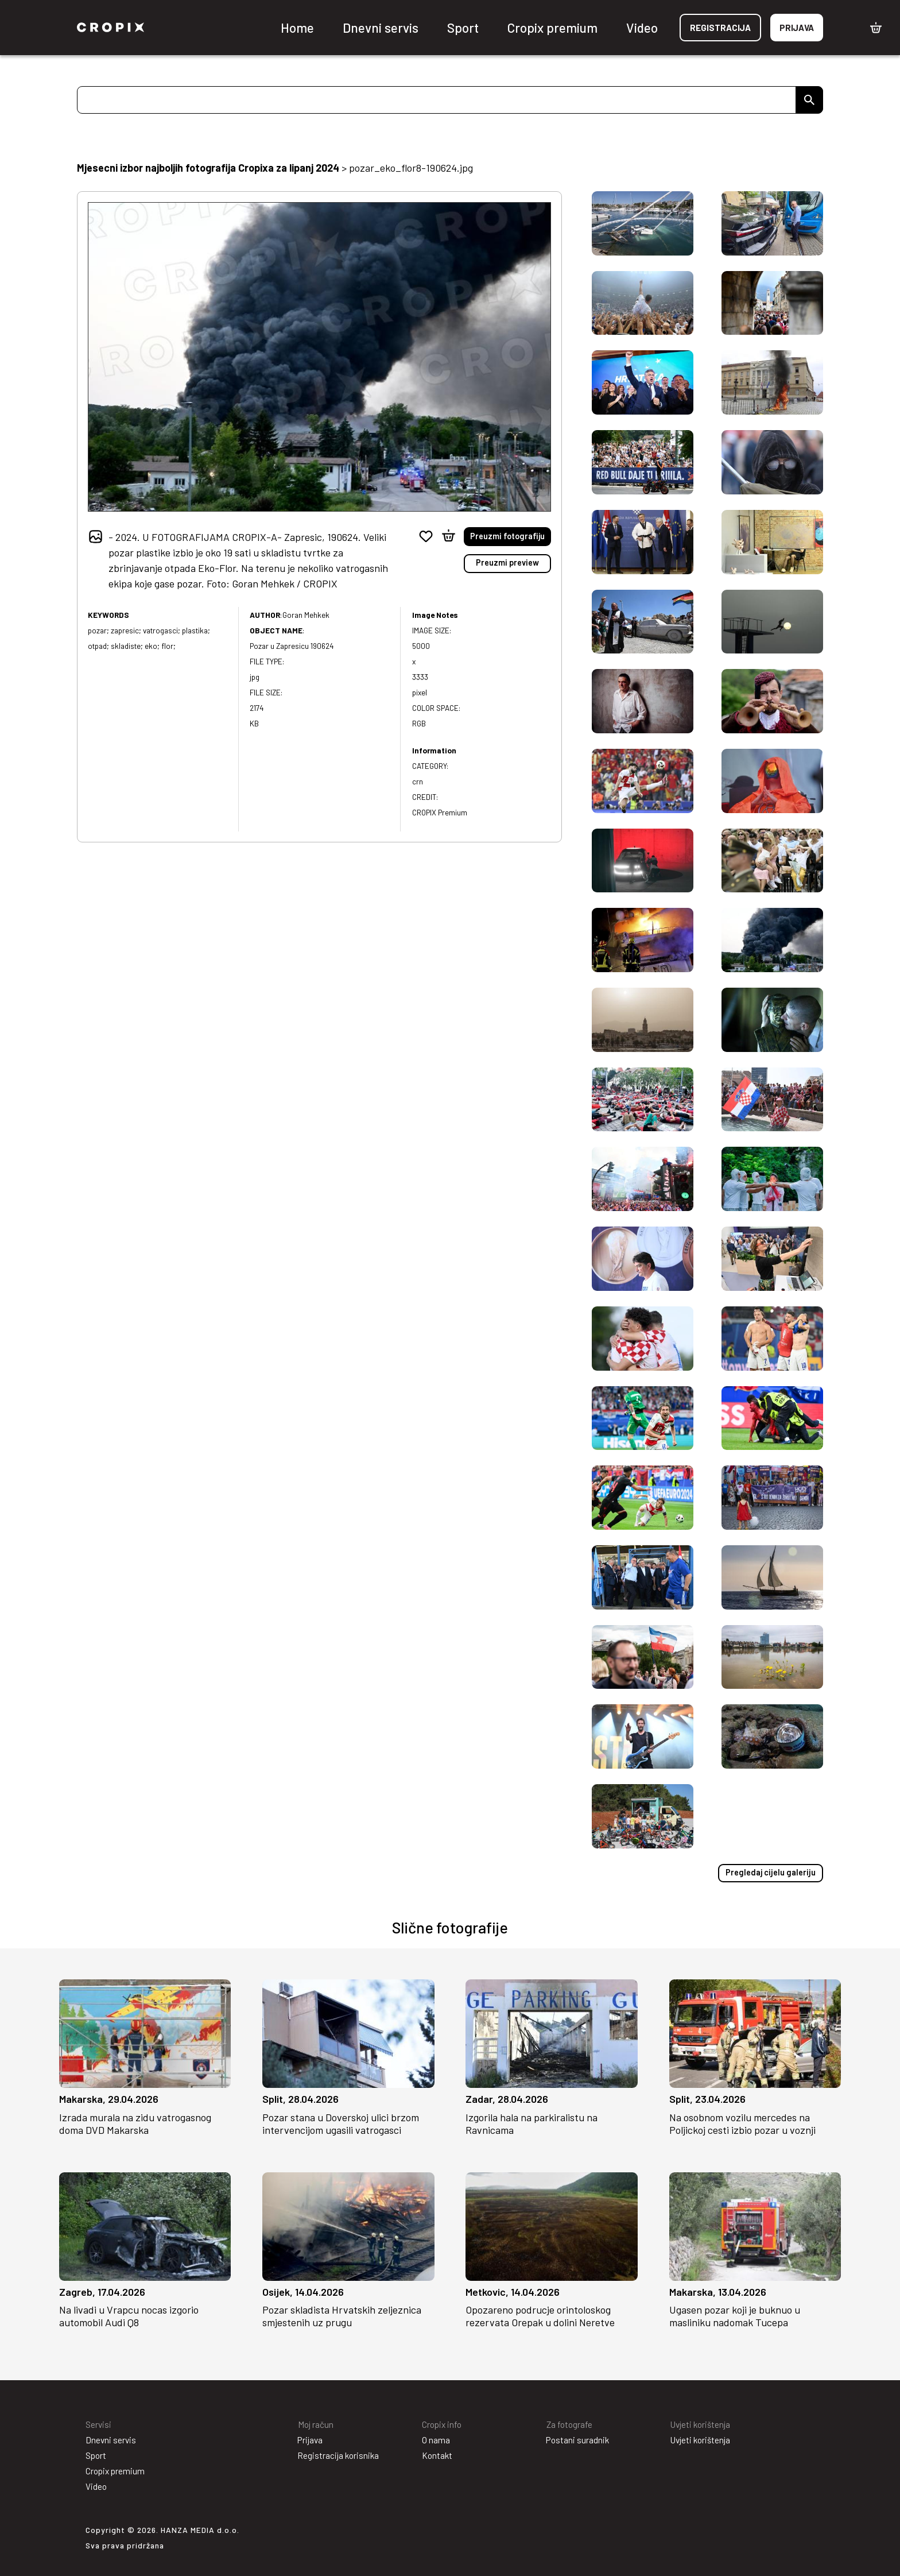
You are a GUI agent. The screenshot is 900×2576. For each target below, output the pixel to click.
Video (642, 28)
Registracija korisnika (338, 2455)
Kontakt (437, 2455)
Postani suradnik (577, 2439)
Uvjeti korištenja (700, 2439)
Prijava (796, 27)
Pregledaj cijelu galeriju (772, 1872)
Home (297, 28)
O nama (436, 2439)
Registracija (720, 27)
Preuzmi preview (508, 562)
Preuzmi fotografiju (508, 536)
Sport (463, 28)
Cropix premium (552, 28)
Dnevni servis (380, 28)
